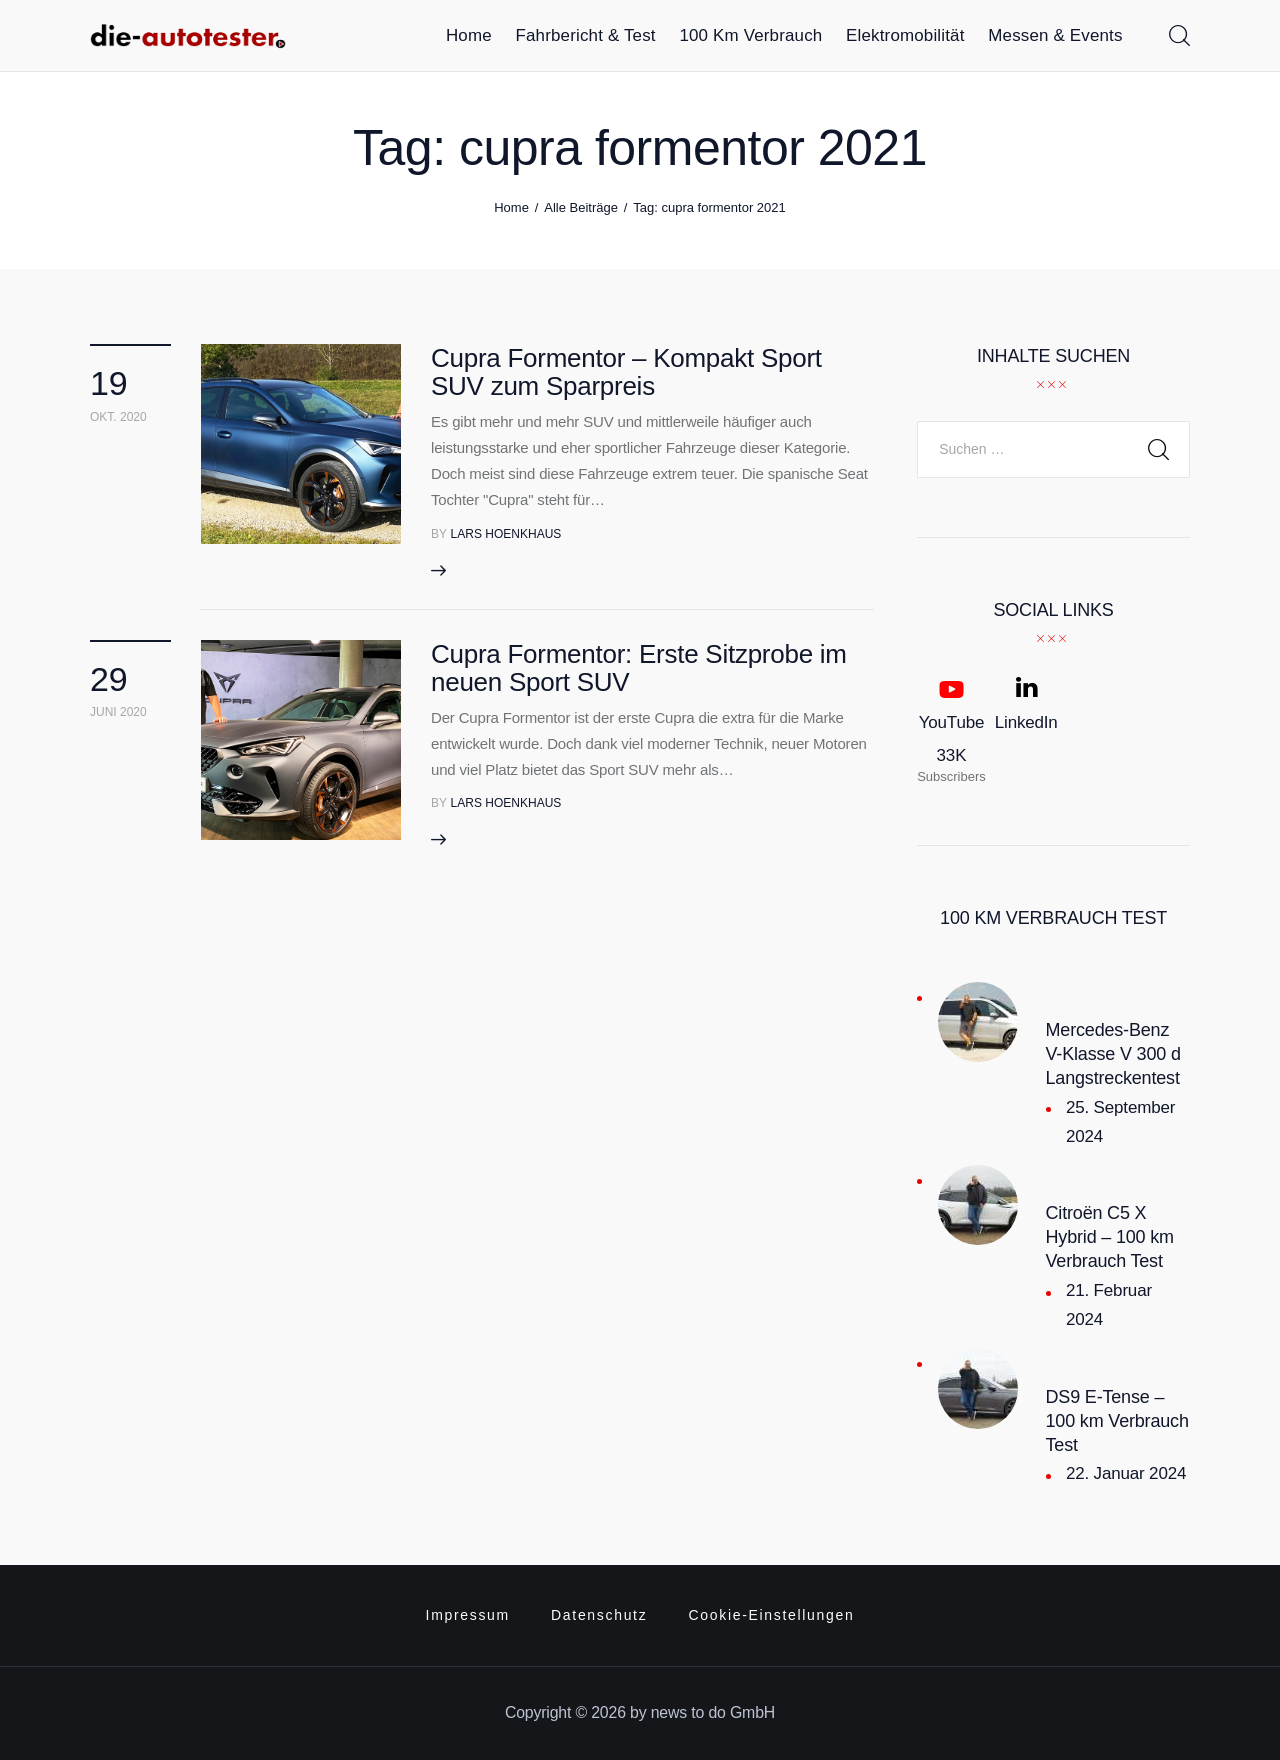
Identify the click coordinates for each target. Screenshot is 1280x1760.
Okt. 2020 (118, 417)
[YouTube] (951, 730)
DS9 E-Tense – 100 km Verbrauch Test (1117, 1421)
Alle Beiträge (581, 207)
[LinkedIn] (1026, 730)
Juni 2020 (118, 712)
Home (511, 207)
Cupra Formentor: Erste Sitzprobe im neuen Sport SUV (639, 668)
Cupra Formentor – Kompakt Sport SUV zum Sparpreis (626, 372)
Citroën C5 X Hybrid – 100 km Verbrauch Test (1110, 1237)
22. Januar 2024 (1126, 1473)
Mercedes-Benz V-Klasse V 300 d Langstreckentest (1113, 1054)
